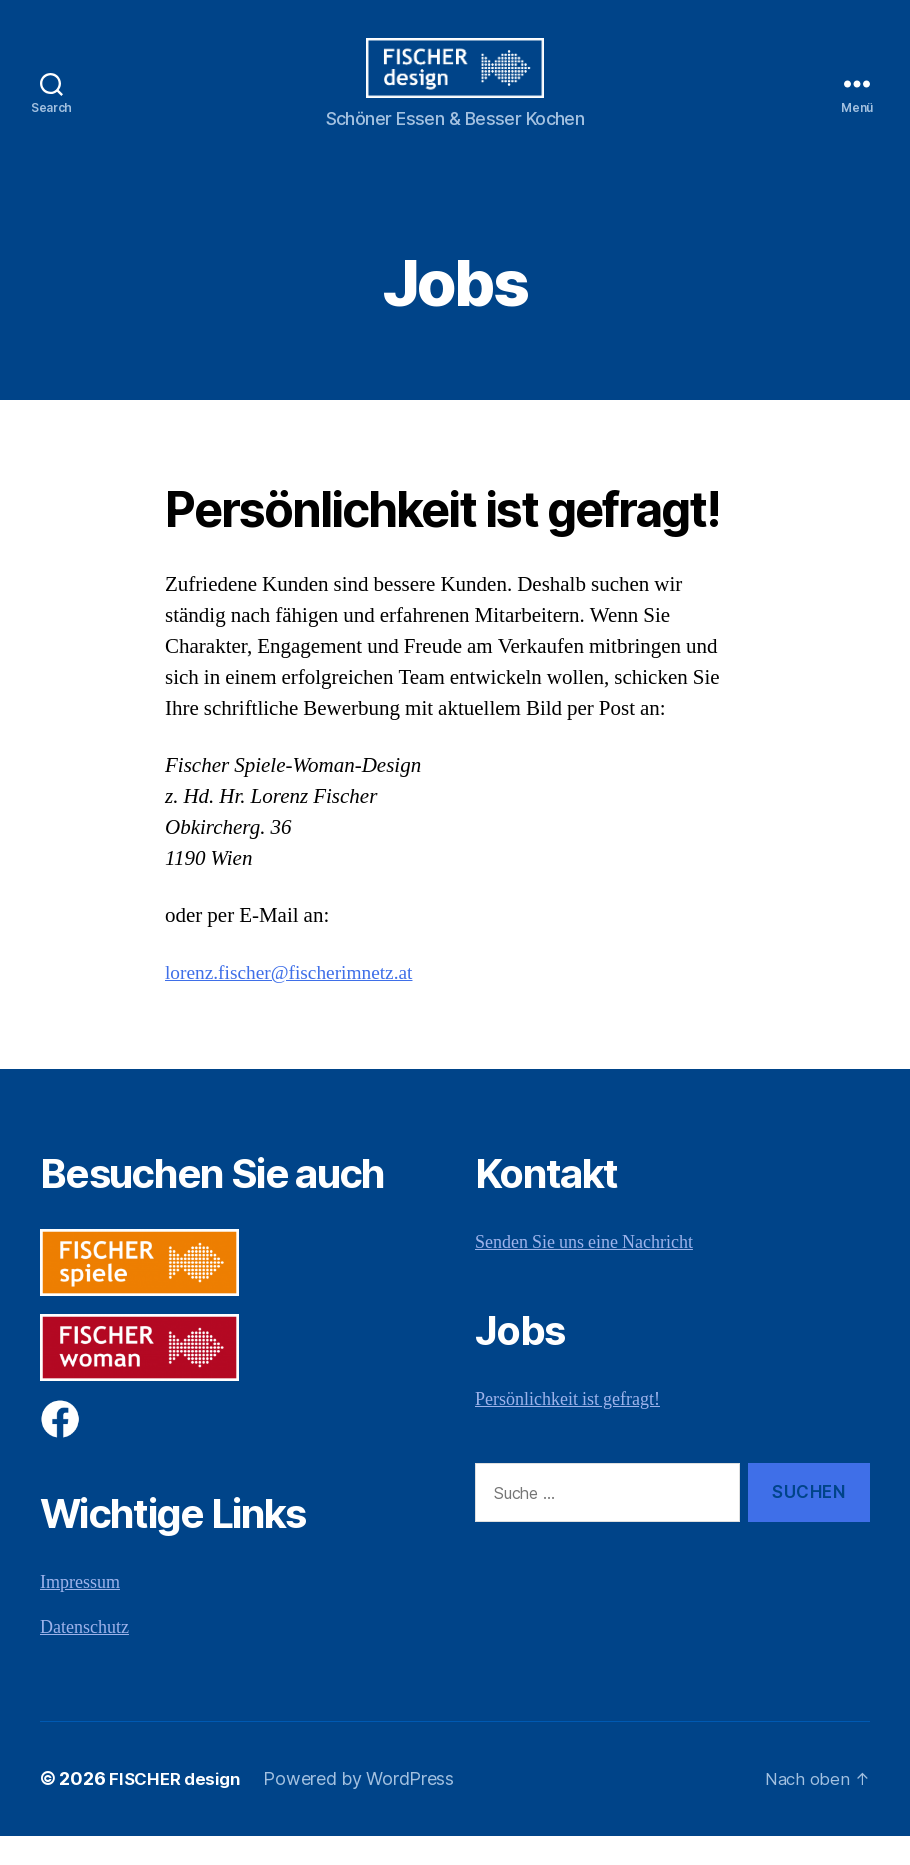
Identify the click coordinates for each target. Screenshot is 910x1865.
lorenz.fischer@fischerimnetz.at (299, 1002)
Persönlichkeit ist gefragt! (567, 1429)
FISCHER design (178, 1808)
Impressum (80, 1612)
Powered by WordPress (366, 1808)
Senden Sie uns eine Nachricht (584, 1272)
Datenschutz (84, 1657)
